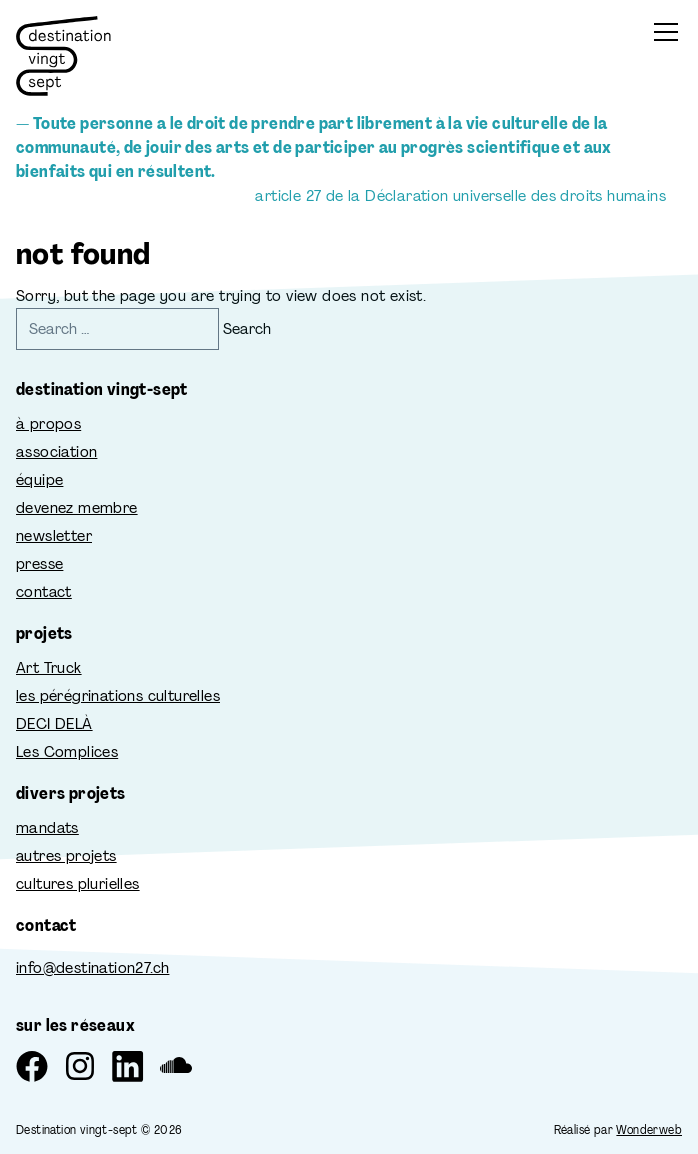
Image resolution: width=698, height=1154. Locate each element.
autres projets (66, 855)
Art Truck (49, 667)
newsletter (54, 535)
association (56, 451)
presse (39, 563)
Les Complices (67, 751)
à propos (48, 423)
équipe (39, 479)
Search (247, 328)
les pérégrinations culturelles (118, 695)
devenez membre (77, 507)
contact (44, 591)
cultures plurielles (78, 883)
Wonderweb (649, 1130)
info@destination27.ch (92, 967)
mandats (47, 827)
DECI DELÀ (54, 723)
